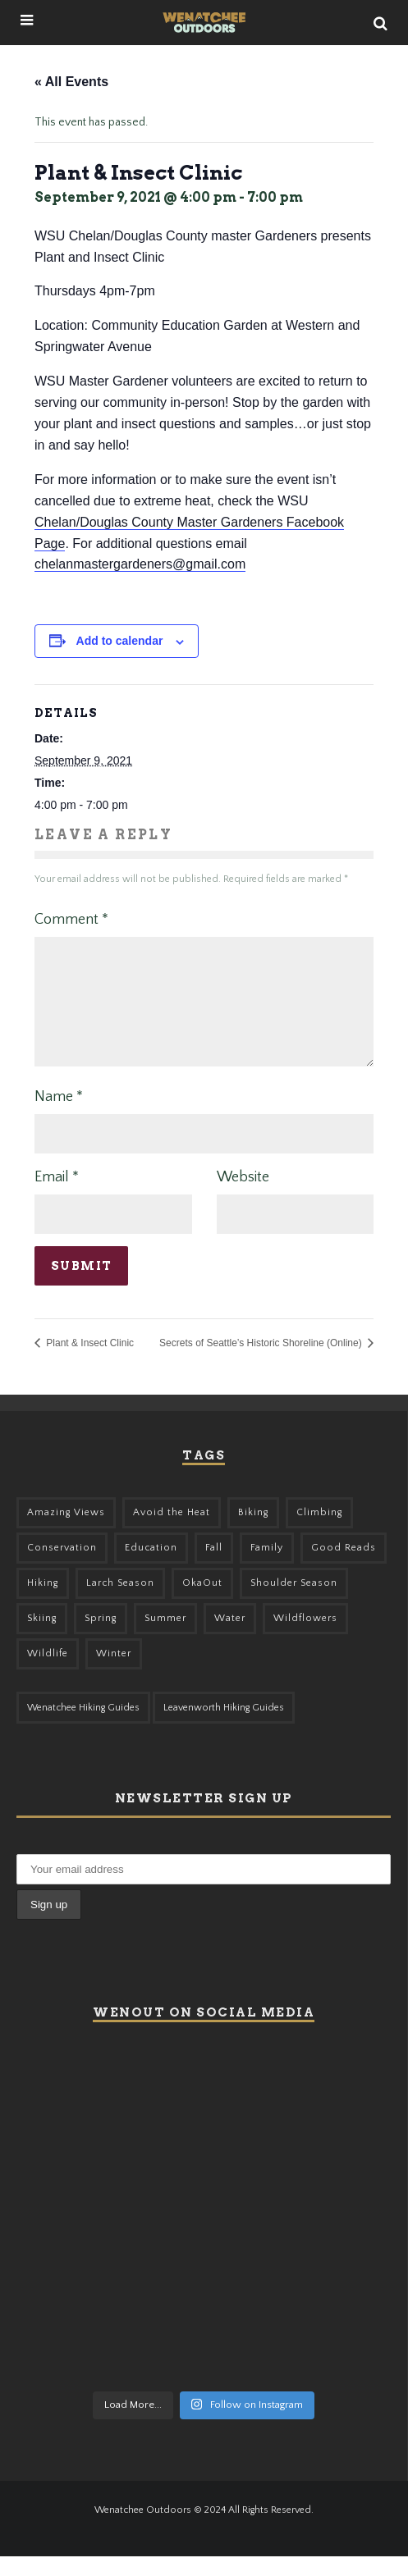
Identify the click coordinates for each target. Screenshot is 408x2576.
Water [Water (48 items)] (229, 1638)
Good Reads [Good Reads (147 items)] (343, 1567)
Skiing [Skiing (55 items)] (42, 1638)
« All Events (71, 82)
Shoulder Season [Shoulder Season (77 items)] (293, 1602)
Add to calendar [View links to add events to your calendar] (119, 640)
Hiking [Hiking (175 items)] (42, 1602)
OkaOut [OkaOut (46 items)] (202, 1602)
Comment (71, 919)
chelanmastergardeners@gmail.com (139, 564)
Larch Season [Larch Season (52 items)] (120, 1602)
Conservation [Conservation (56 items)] (62, 1567)
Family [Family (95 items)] (266, 1567)
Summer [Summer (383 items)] (165, 1638)
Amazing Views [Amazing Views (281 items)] (66, 1532)
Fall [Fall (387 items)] (213, 1567)
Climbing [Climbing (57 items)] (319, 1532)
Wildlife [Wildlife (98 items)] (47, 1673)
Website (243, 1197)
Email (56, 1197)
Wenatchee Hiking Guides (83, 1727)
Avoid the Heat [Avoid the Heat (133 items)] (171, 1532)
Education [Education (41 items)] (151, 1567)
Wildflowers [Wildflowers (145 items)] (305, 1638)
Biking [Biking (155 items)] (253, 1532)
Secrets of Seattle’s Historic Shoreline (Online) (261, 1362)
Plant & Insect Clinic (89, 1362)
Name (58, 1116)
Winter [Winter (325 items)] (113, 1673)
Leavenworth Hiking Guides (223, 1727)
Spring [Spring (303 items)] (101, 1638)
